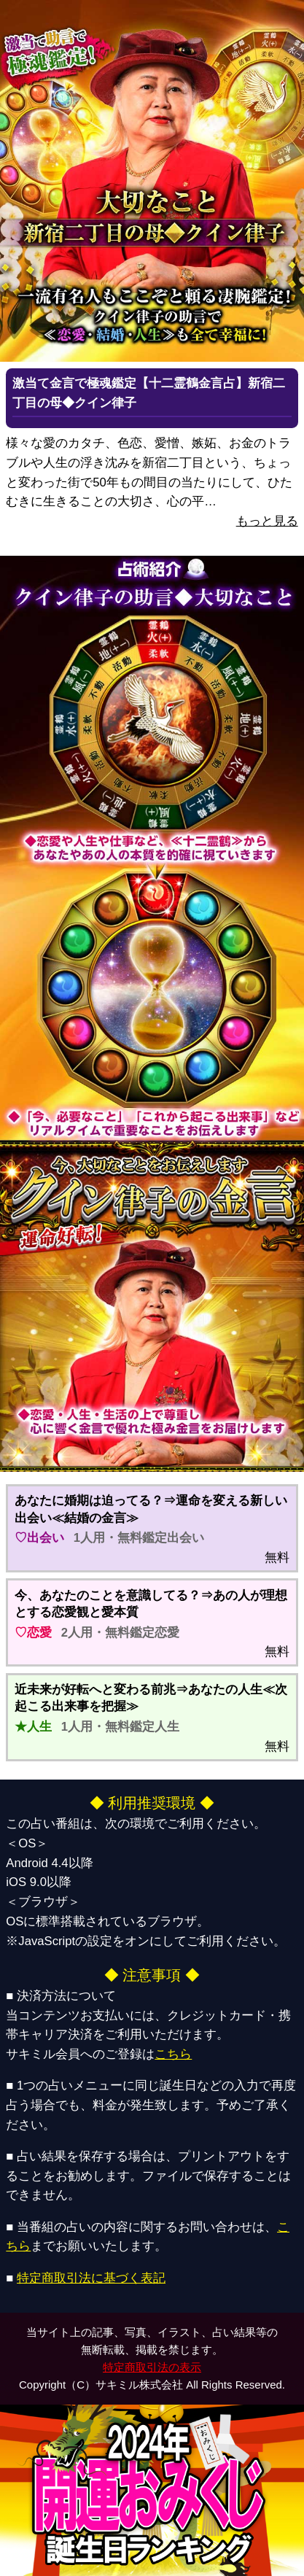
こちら (173, 2054)
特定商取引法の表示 (152, 2367)
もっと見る (267, 521)
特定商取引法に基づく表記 (91, 2278)
